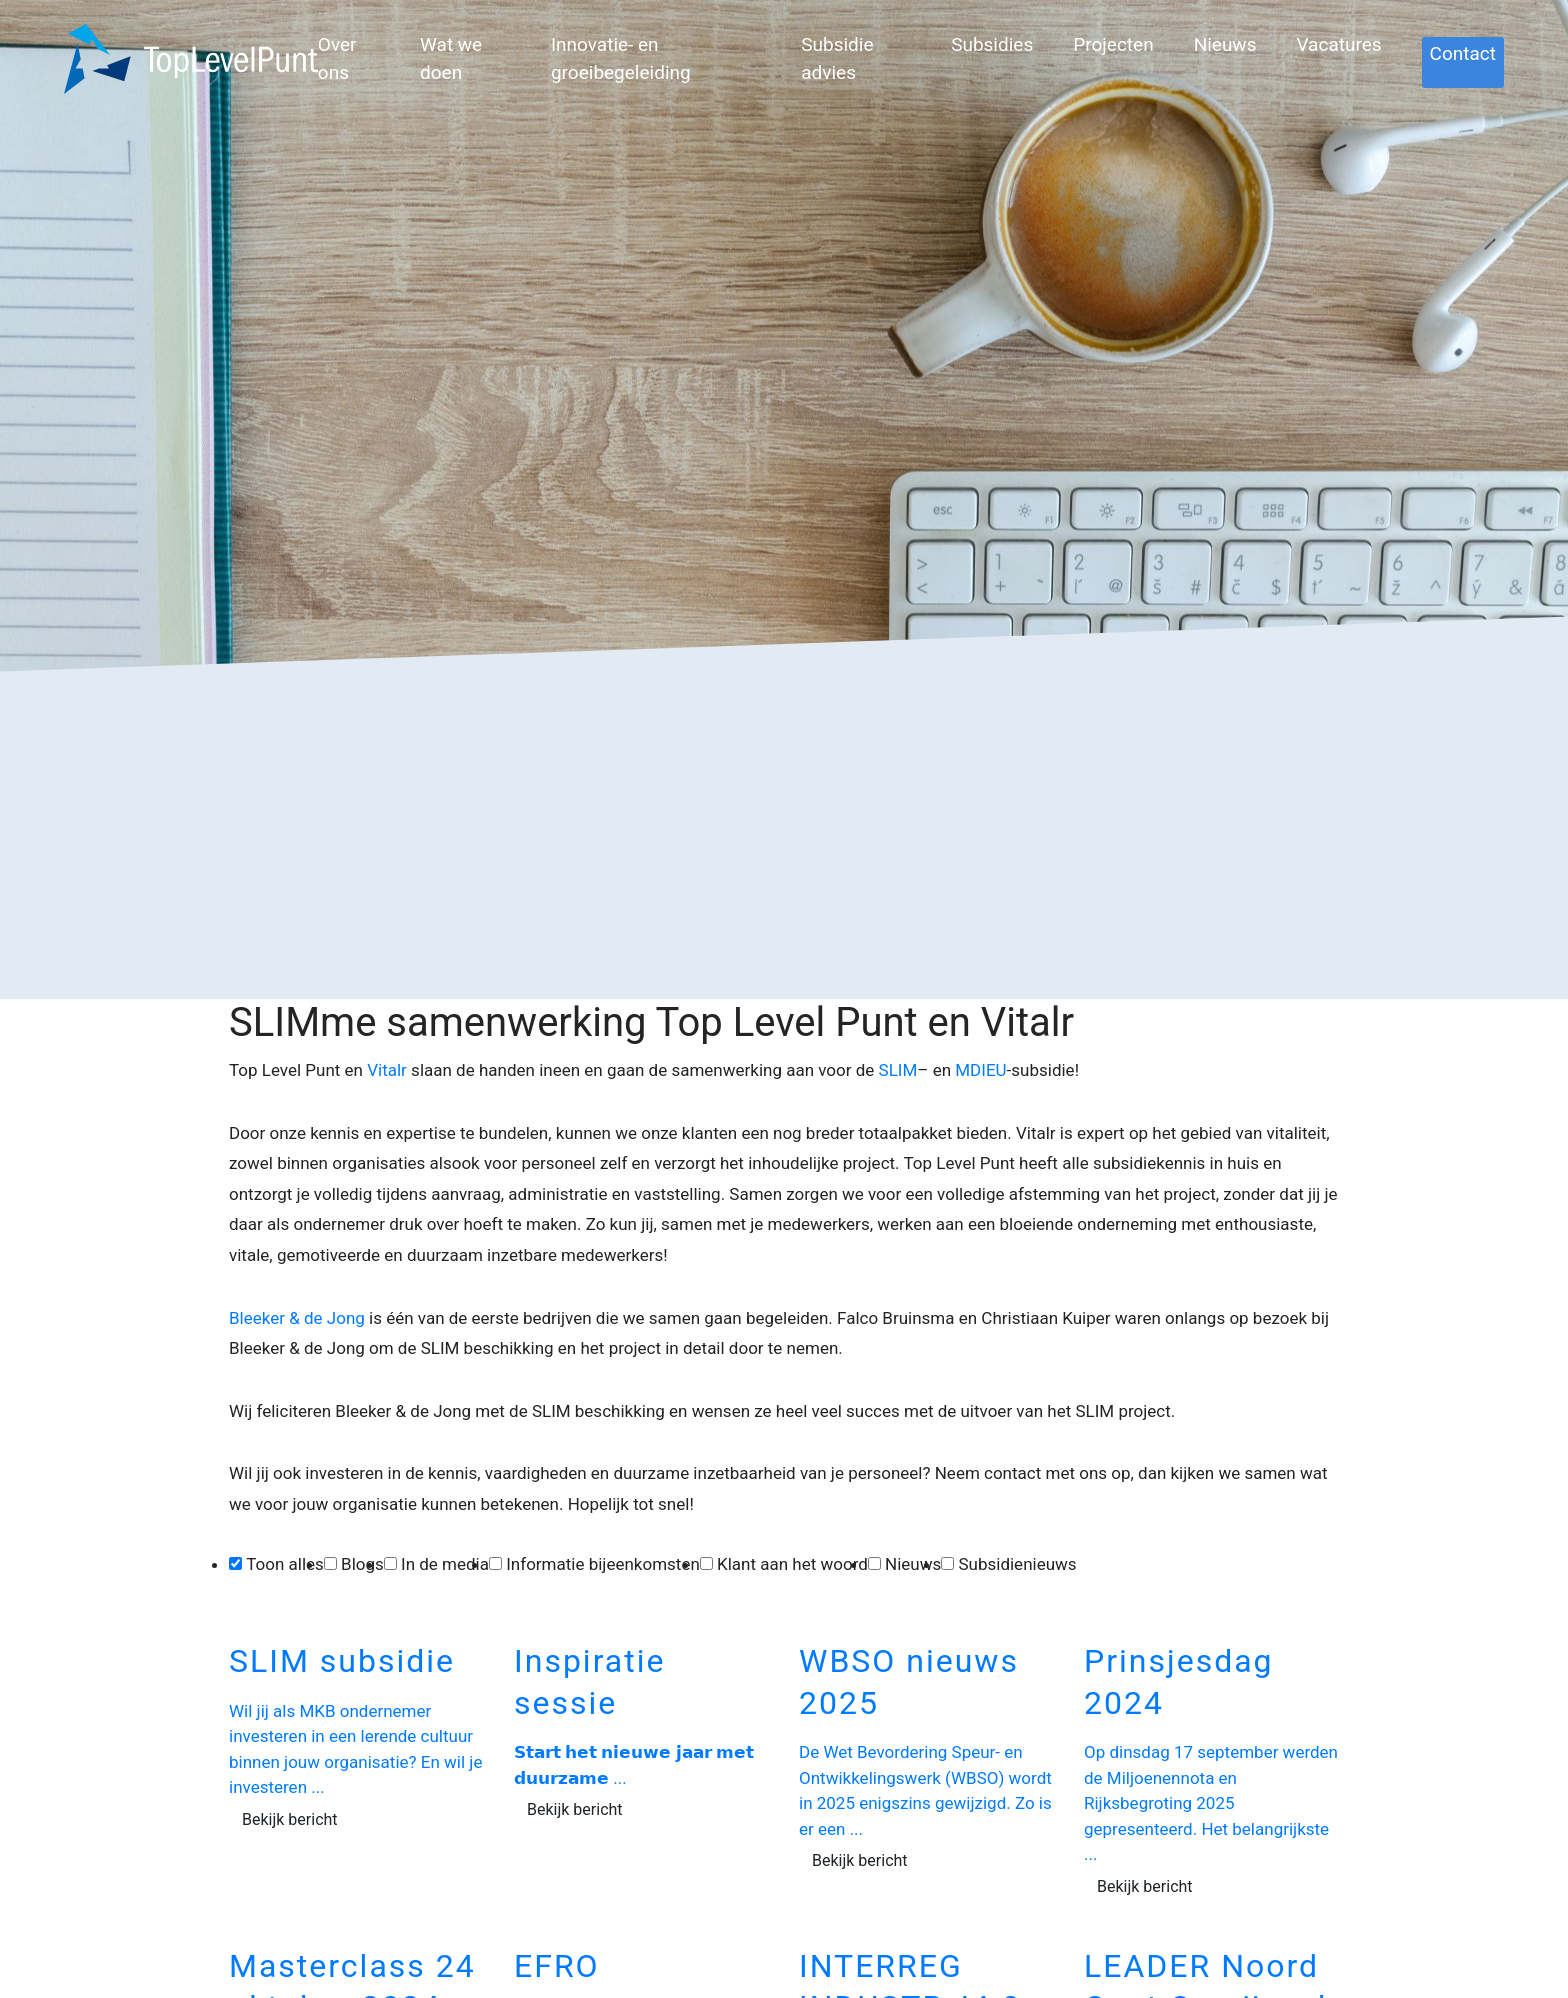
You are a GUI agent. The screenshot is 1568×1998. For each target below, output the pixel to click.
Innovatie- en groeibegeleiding (621, 59)
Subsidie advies (837, 59)
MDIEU (980, 1070)
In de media (445, 1564)
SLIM (898, 1070)
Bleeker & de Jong (297, 1318)
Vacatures (1338, 44)
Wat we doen (451, 59)
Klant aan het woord (792, 1564)
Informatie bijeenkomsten (603, 1564)
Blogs (362, 1564)
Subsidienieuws (1017, 1564)
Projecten (1113, 44)
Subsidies (992, 44)
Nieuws (1225, 44)
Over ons (337, 59)
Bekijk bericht (290, 1819)
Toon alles (285, 1564)
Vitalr (387, 1070)
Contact (1463, 53)
